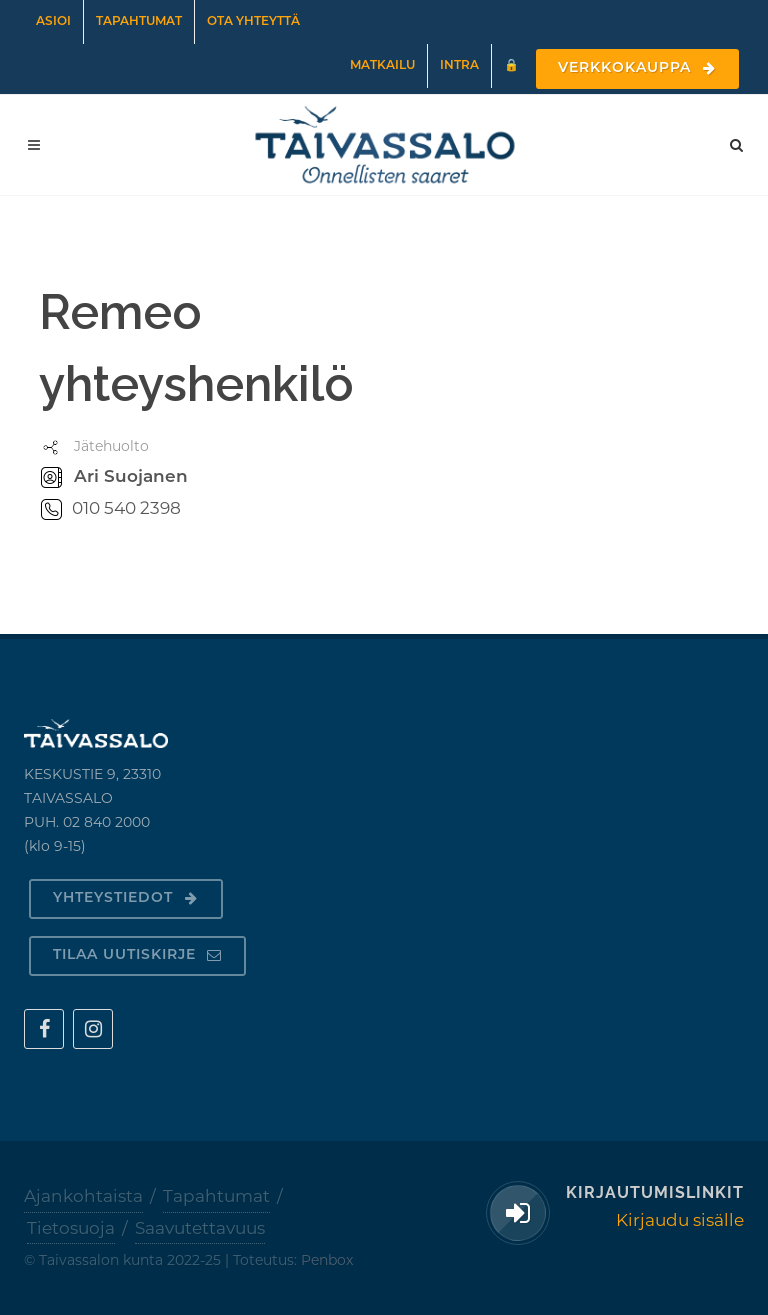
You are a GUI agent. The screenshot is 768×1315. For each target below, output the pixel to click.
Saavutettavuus (200, 1228)
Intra (459, 66)
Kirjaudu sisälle (680, 1220)
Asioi (53, 22)
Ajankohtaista (83, 1196)
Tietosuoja (71, 1228)
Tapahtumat (139, 22)
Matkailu (382, 66)
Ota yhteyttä (253, 22)
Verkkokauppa (637, 68)
